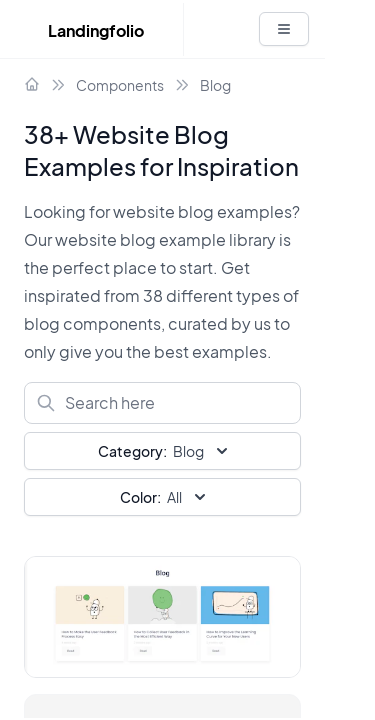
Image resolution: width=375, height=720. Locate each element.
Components (120, 85)
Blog (215, 85)
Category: (132, 451)
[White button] (284, 29)
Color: (140, 497)
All (165, 497)
